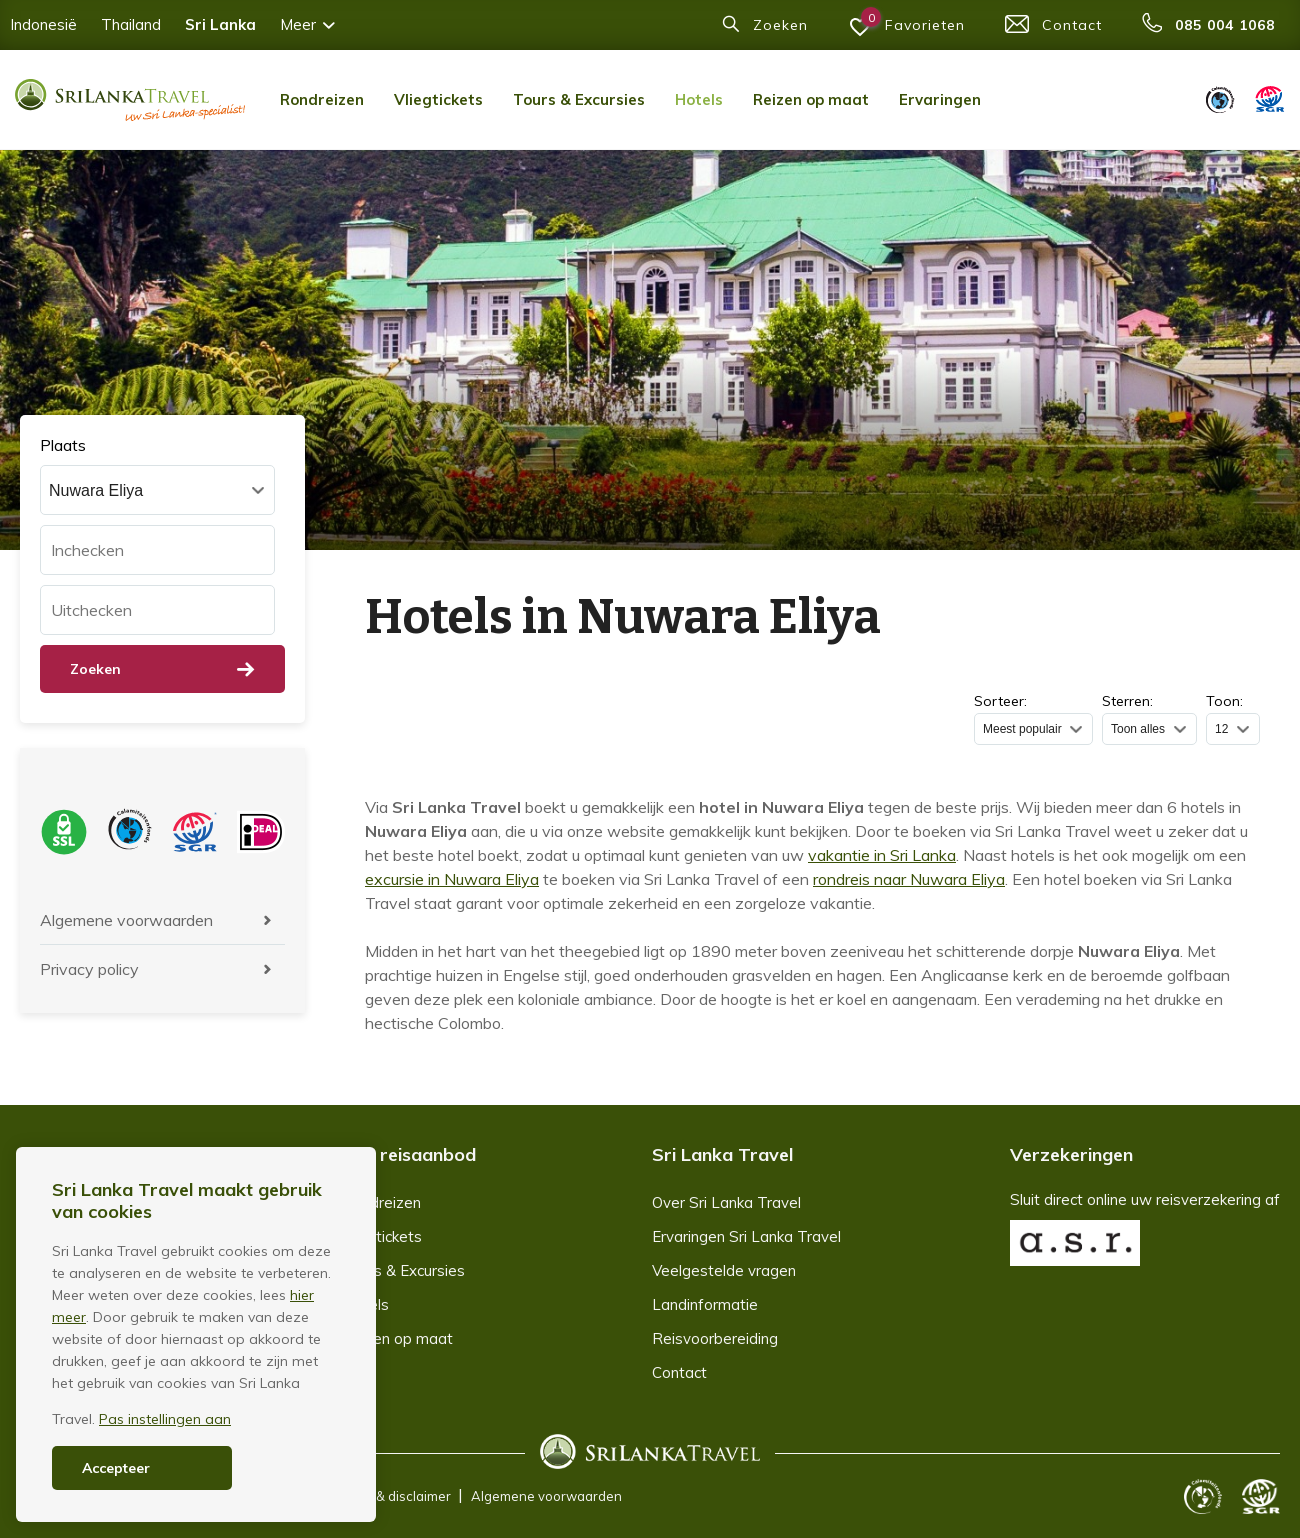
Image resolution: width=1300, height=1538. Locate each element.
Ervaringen (940, 99)
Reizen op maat (811, 99)
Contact (679, 1372)
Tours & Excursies (579, 99)
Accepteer (116, 1468)
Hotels (699, 99)
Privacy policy (89, 969)
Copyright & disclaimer (382, 1496)
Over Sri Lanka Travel (726, 1202)
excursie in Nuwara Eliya (452, 879)
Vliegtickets (438, 99)
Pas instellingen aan (165, 1419)
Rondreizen (322, 99)
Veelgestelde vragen (724, 1270)
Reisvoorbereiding (715, 1338)
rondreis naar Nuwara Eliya (909, 879)
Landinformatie (705, 1304)
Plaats (63, 445)
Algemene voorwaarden (126, 920)
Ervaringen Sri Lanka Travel (746, 1236)
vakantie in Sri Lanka (882, 855)
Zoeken (162, 669)
